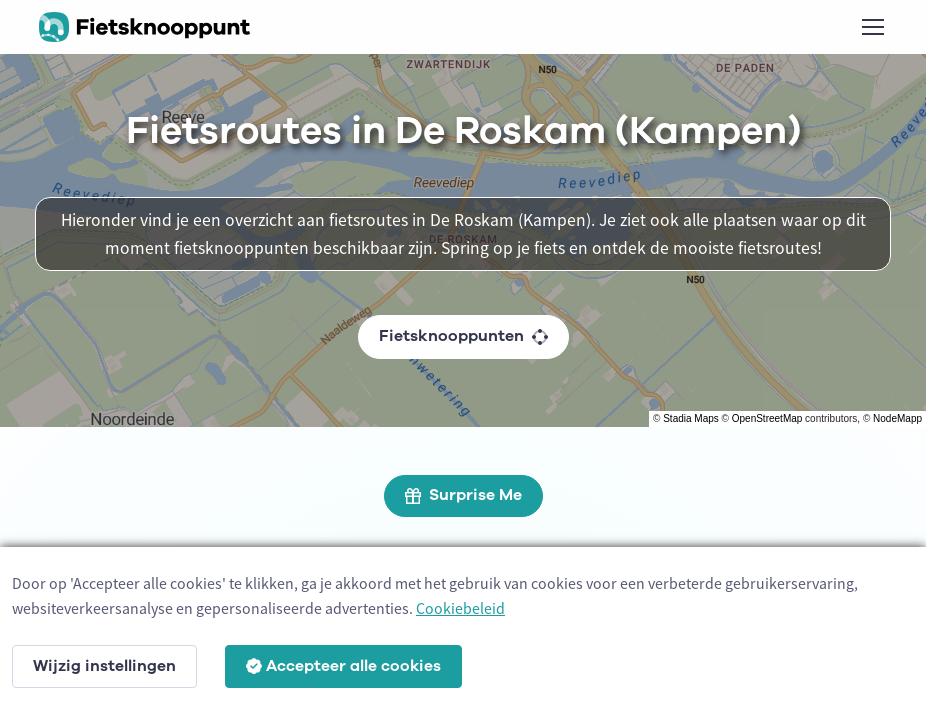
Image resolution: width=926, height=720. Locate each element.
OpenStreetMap (767, 418)
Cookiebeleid (460, 608)
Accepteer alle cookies (343, 666)
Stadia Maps (691, 418)
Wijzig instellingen (104, 666)
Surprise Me (463, 495)
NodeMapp (897, 418)
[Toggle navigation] (872, 27)
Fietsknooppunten (463, 336)
